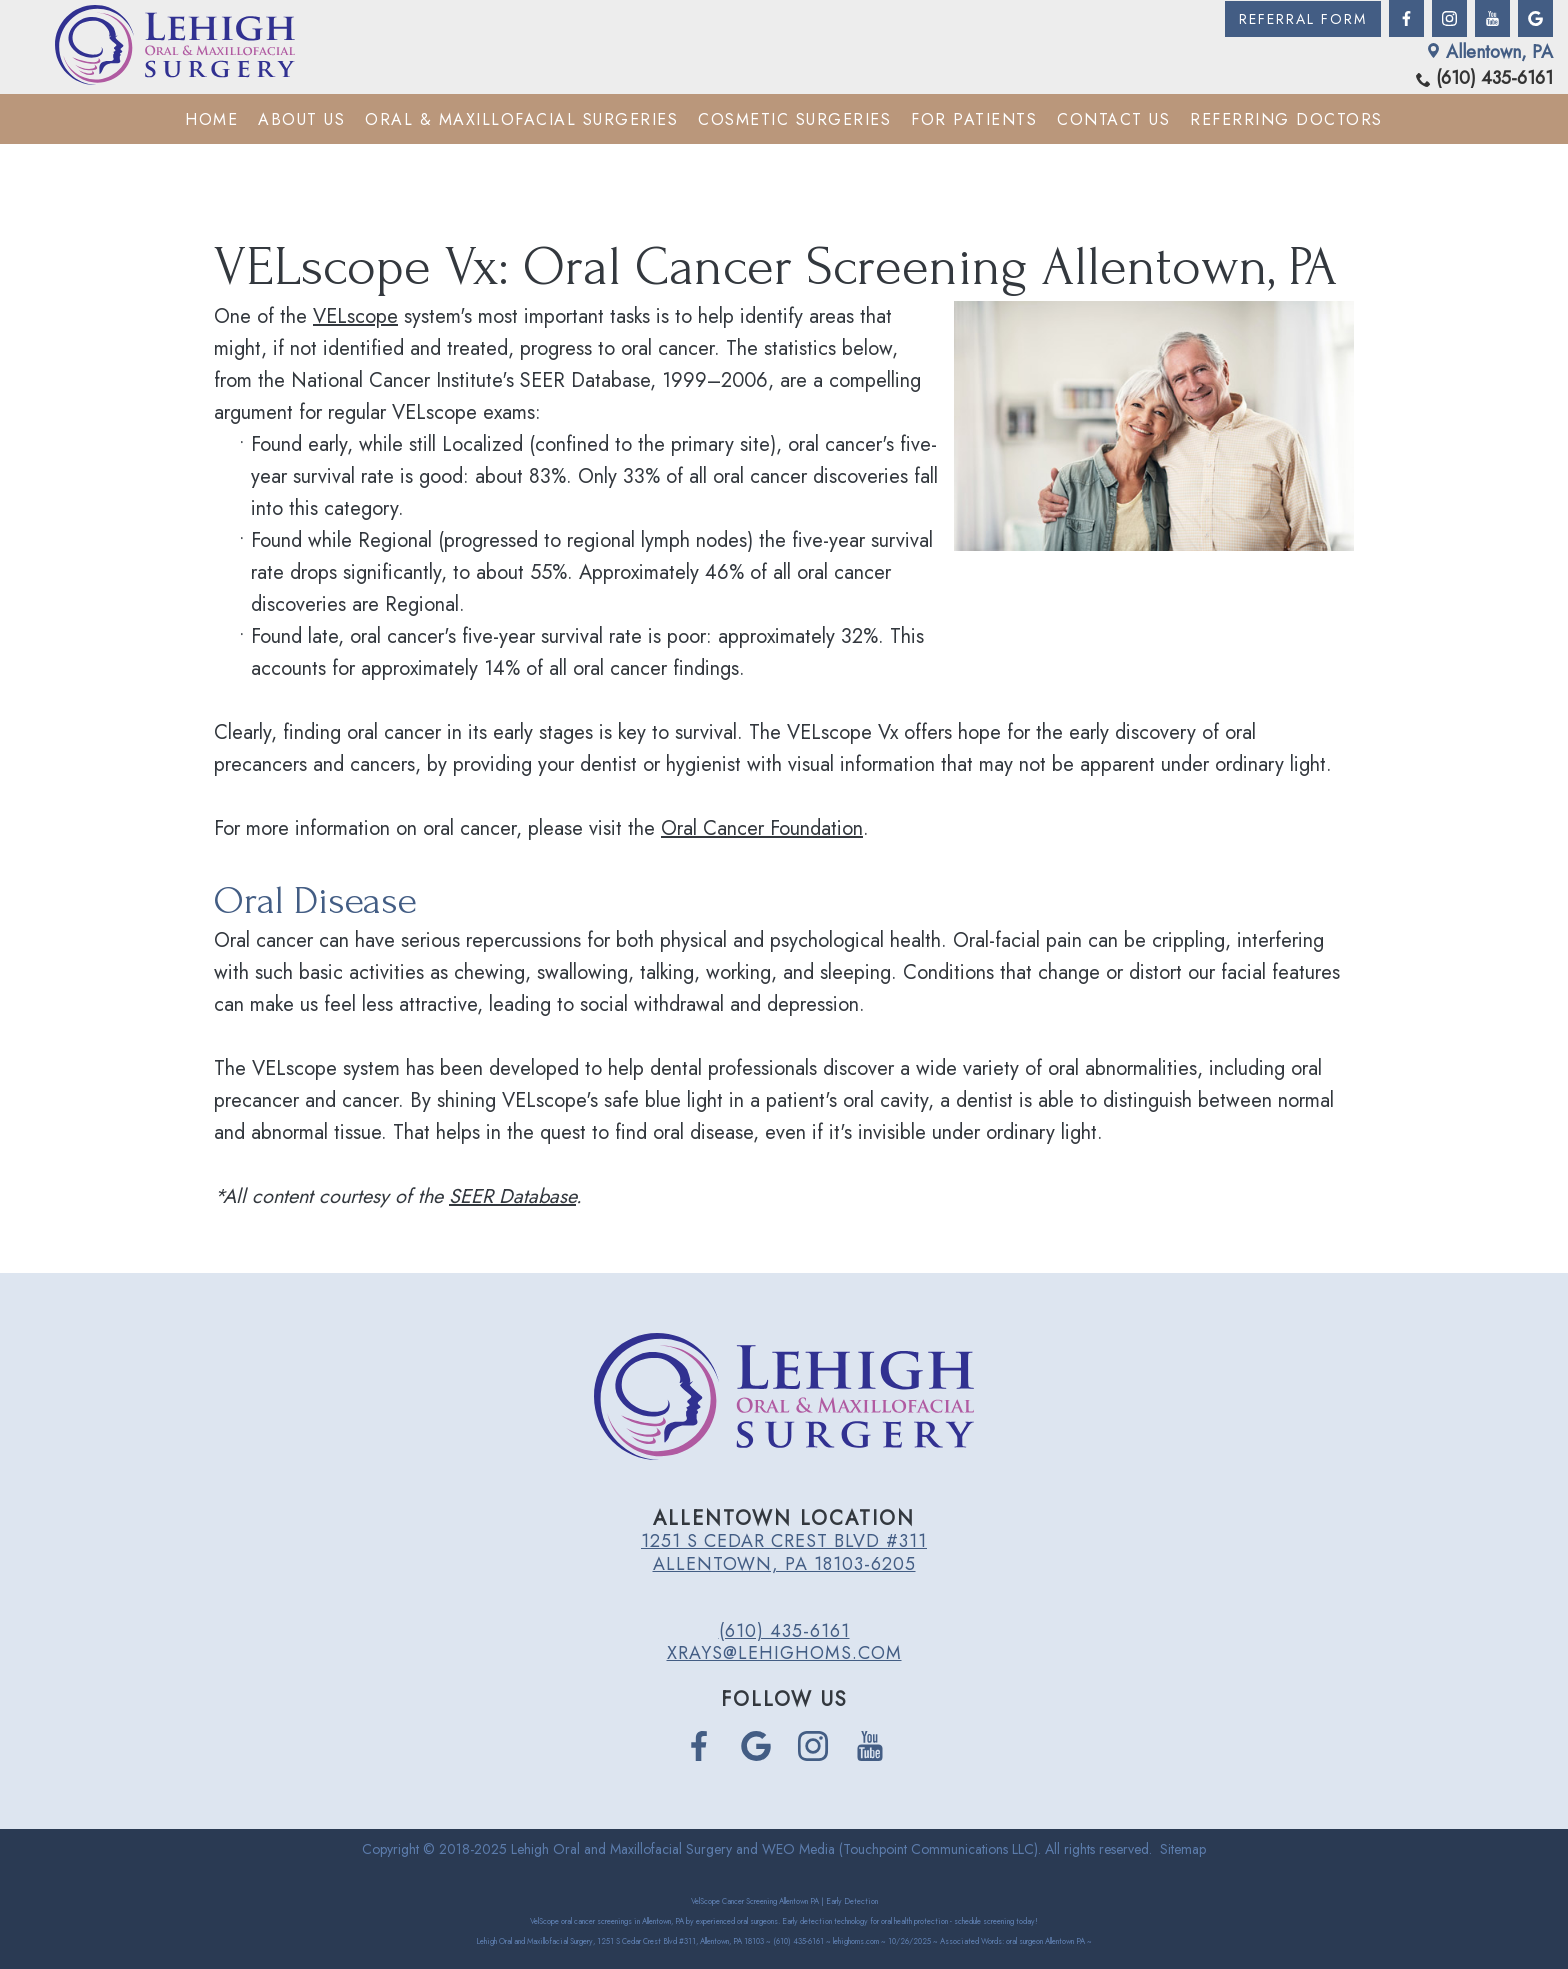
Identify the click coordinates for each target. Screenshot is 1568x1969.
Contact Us (1113, 119)
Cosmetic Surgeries (794, 119)
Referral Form (1303, 19)
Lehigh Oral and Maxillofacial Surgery (621, 1849)
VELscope (355, 316)
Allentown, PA (1489, 52)
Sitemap (1183, 1849)
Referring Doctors (1286, 119)
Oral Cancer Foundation (762, 828)
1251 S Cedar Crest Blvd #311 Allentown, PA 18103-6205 (784, 1552)
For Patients (974, 119)
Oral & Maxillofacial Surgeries (521, 119)
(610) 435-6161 (1484, 78)
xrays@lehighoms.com (784, 1653)
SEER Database (512, 1196)
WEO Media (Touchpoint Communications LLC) (900, 1849)
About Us (301, 119)
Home (211, 119)
